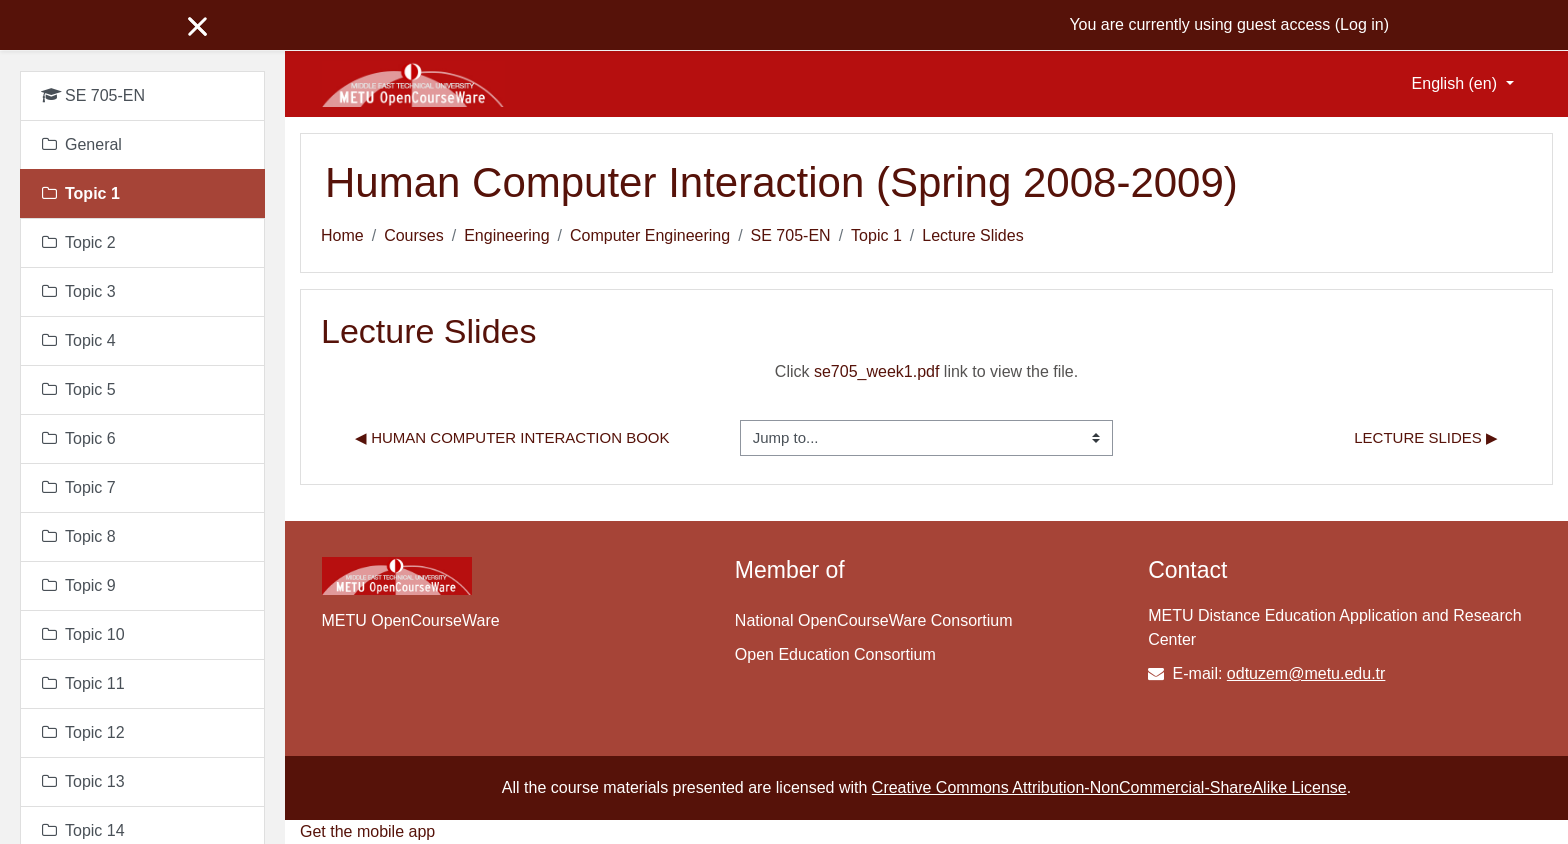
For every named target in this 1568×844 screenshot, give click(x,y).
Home (342, 235)
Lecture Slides (972, 235)
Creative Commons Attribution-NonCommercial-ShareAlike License (1109, 787)
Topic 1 (876, 235)
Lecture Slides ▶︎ (1426, 437)
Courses (414, 235)
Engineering (506, 235)
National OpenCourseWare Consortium (874, 620)
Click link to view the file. (926, 371)
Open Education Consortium (835, 654)
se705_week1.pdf (876, 371)
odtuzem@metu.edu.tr (1306, 673)
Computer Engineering (650, 235)
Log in (1362, 24)
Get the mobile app (367, 831)
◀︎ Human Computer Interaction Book (512, 437)
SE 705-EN (791, 235)
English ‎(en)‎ (1457, 83)
